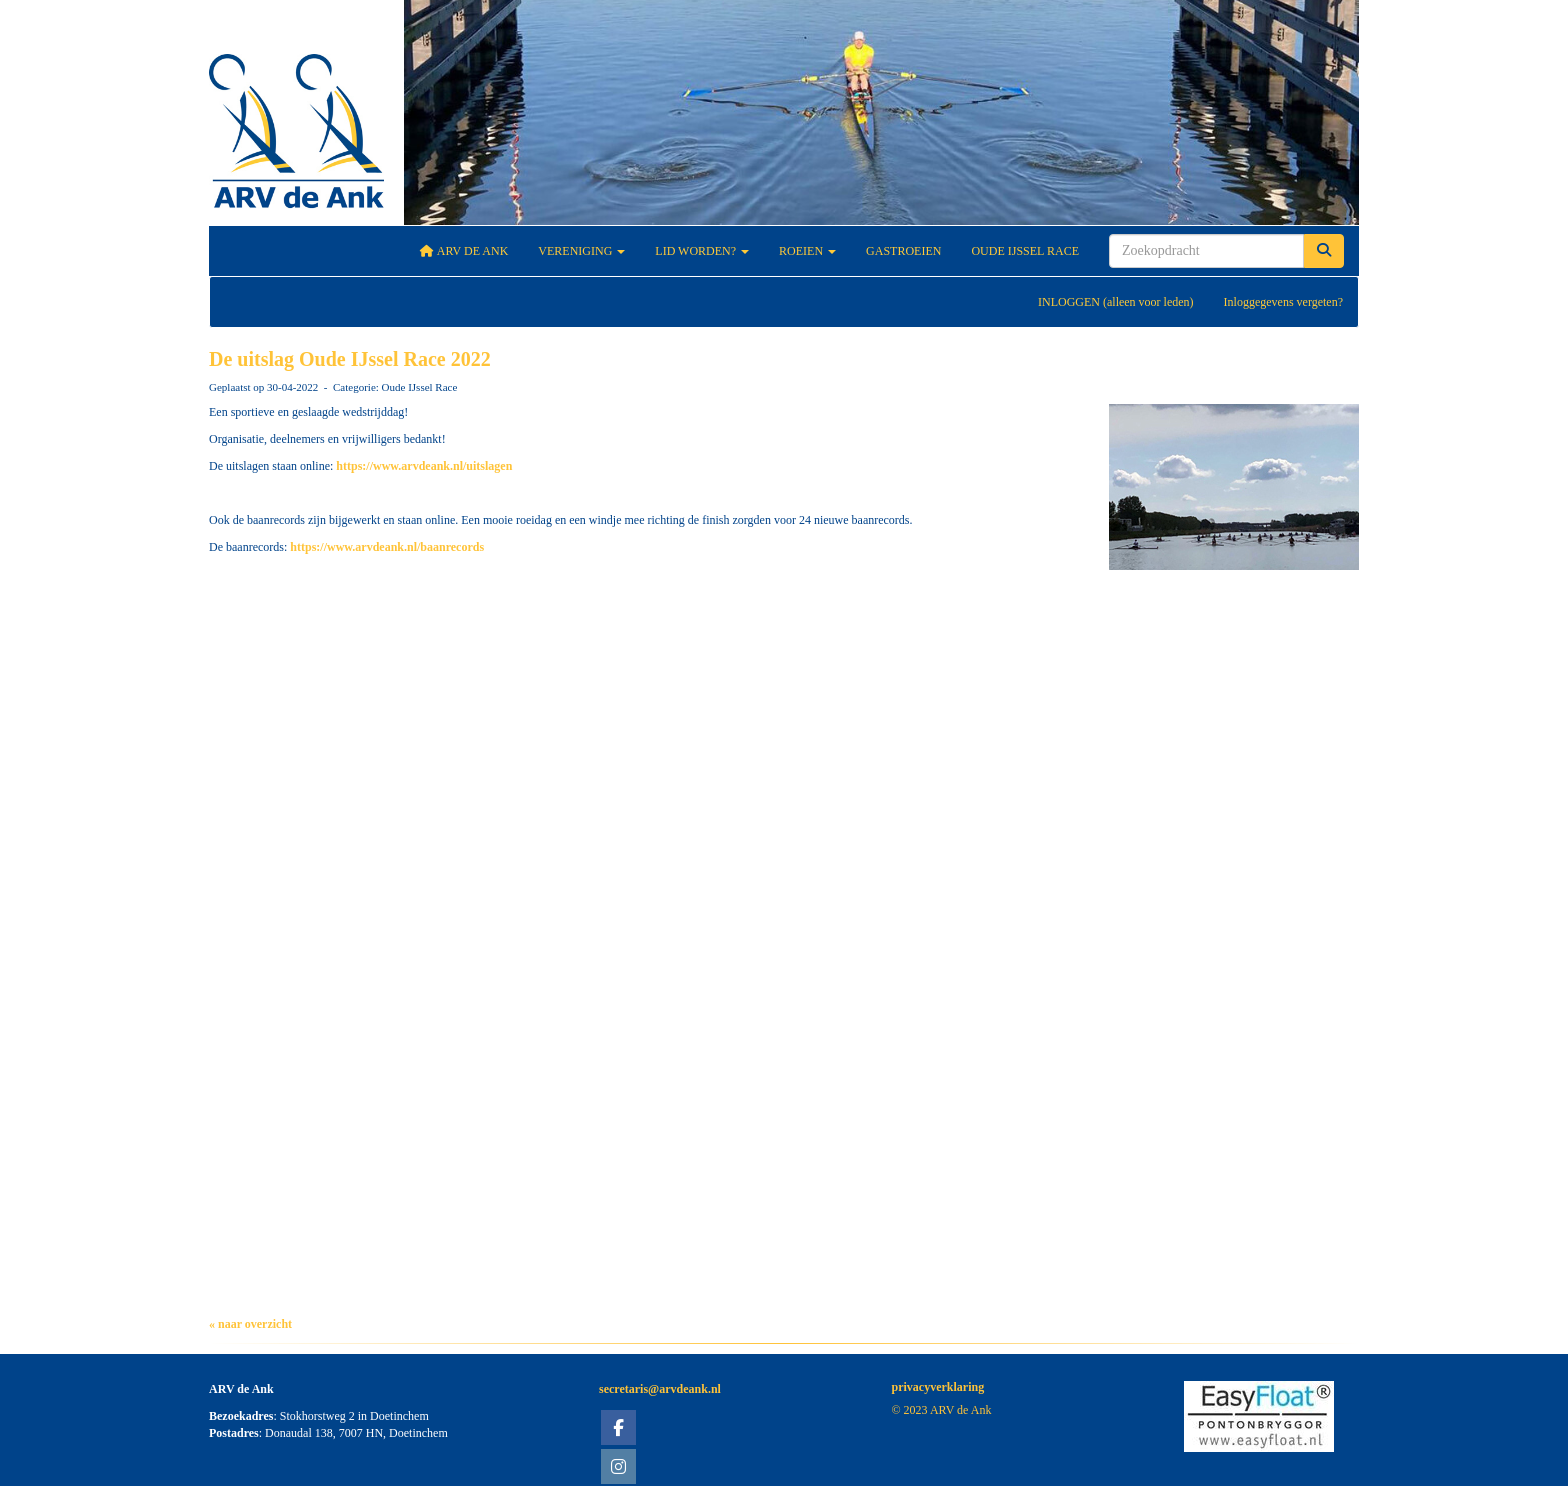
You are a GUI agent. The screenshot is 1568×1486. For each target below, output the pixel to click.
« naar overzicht (250, 1324)
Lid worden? (702, 251)
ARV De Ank (464, 251)
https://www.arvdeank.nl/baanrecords (387, 547)
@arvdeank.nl (660, 1389)
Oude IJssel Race (1025, 251)
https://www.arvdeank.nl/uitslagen (424, 466)
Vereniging (581, 251)
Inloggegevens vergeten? (1283, 302)
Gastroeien (903, 251)
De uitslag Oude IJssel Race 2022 (350, 359)
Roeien (807, 251)
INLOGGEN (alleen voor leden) (1116, 302)
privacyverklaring (938, 1387)
